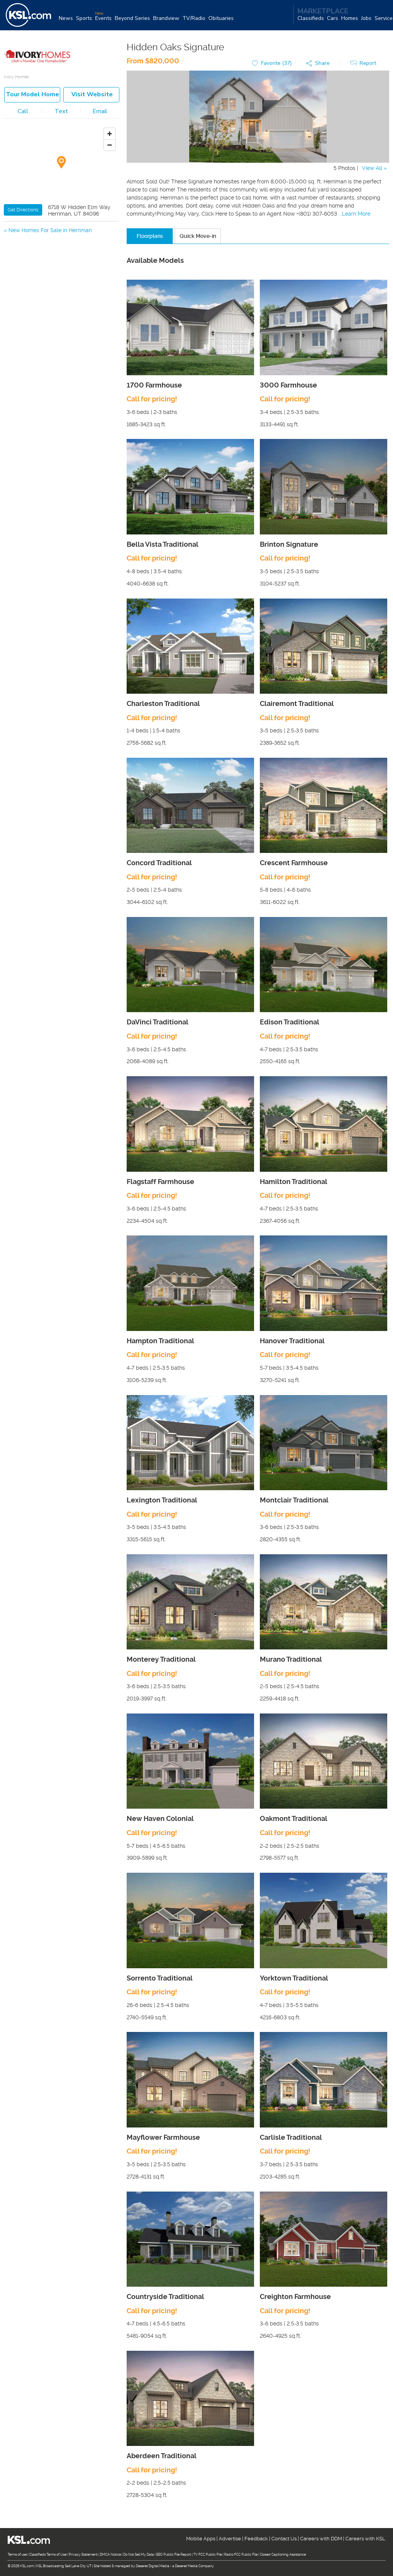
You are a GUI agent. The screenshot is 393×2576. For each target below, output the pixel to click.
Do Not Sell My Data (138, 2554)
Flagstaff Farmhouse (160, 1182)
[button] (320, 64)
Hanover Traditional (292, 1341)
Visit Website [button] (92, 95)
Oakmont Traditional (293, 1819)
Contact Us (284, 2538)
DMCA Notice (110, 2554)
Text (61, 111)
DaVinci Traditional (157, 1023)
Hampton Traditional (160, 1341)
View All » (374, 168)
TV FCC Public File (207, 2554)
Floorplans (150, 236)
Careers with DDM (321, 2538)
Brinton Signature (289, 545)
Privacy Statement (83, 2554)
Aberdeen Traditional (161, 2456)
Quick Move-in (198, 236)
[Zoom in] (109, 134)
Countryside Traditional (165, 2297)
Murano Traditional (291, 1660)
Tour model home (32, 95)
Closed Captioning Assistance (283, 2554)
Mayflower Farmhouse (163, 2138)
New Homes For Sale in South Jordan (55, 240)
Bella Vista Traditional (162, 545)
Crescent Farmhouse (294, 863)
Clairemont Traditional (297, 704)
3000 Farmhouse (288, 385)
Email (99, 111)
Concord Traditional (159, 863)
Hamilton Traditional (293, 1182)
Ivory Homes (16, 77)
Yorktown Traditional (294, 1978)
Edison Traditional (289, 1023)
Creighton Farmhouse (295, 2297)
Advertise (230, 2538)
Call (23, 111)
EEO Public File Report (173, 2554)
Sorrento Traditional (160, 1978)
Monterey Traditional (161, 1660)
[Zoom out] (109, 145)
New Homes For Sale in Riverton (48, 249)
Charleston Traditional (163, 704)
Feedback (256, 2538)
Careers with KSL (365, 2538)
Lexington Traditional (162, 1500)
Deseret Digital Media (152, 2566)
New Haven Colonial (160, 1819)
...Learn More (354, 214)
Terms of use (17, 2554)
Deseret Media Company (194, 2566)
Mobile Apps (200, 2538)
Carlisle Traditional (291, 2138)
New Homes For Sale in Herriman (50, 231)
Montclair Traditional (294, 1500)
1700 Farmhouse (154, 385)
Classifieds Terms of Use (47, 2554)
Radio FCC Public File (241, 2554)
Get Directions (23, 210)
